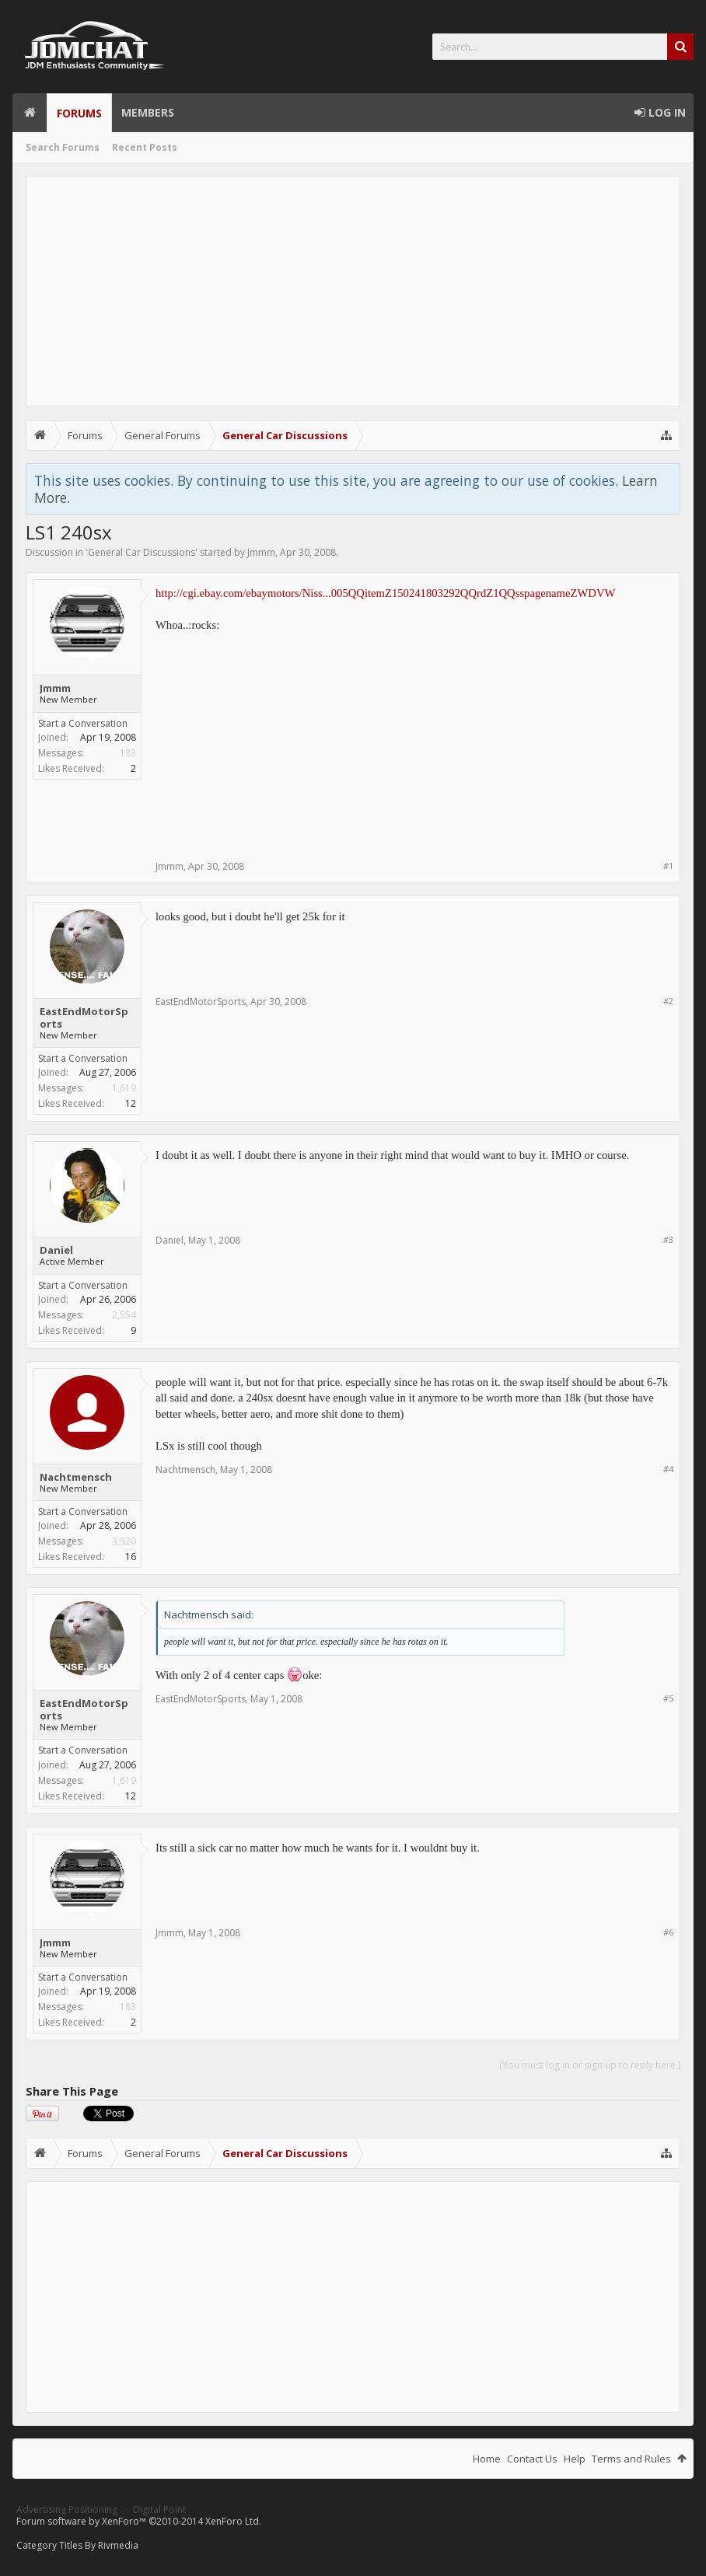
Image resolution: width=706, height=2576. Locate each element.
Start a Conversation (83, 723)
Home (29, 112)
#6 (668, 1932)
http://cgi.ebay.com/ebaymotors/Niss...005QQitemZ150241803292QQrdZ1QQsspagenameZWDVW (385, 593)
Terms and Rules (631, 2459)
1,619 (124, 1087)
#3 (668, 1239)
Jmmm (261, 552)
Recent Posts (144, 147)
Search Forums (63, 147)
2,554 (124, 1314)
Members (147, 112)
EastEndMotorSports (84, 1017)
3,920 (124, 1541)
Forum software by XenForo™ (138, 2521)
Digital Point (159, 2509)
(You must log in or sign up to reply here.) (589, 2065)
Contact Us (532, 2459)
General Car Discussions (141, 552)
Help (574, 2459)
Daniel (56, 1250)
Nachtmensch (76, 1477)
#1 (668, 865)
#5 (668, 1698)
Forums (79, 113)
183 (128, 752)
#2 (668, 1001)
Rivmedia (118, 2545)
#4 (668, 1469)
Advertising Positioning (66, 2509)
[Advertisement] (353, 291)
